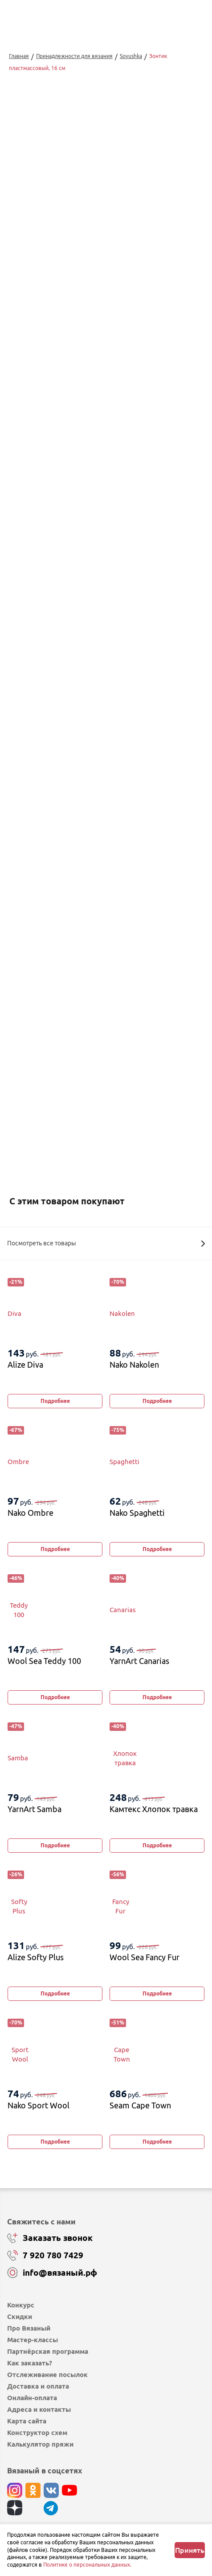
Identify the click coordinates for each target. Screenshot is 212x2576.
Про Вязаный (28, 2328)
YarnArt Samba (34, 1808)
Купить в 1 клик (106, 978)
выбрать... (48, 913)
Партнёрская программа (47, 2351)
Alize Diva (25, 1364)
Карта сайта (26, 2421)
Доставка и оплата (38, 2386)
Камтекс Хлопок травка (154, 1808)
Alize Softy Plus (36, 1957)
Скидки (19, 2316)
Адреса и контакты (39, 2409)
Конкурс (20, 2305)
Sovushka (131, 56)
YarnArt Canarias (139, 1660)
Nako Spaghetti (137, 1512)
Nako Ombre (30, 1512)
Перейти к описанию (36, 775)
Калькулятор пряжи (40, 2444)
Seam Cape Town (140, 2105)
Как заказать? (29, 2363)
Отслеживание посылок (47, 2374)
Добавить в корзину (106, 954)
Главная (19, 56)
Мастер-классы (32, 2340)
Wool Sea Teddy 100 (44, 1660)
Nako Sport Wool (38, 2105)
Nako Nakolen (134, 1364)
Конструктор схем (37, 2432)
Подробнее (55, 1401)
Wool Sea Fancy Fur (144, 1957)
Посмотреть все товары (106, 1243)
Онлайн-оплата (32, 2398)
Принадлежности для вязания (74, 56)
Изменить (58, 1046)
